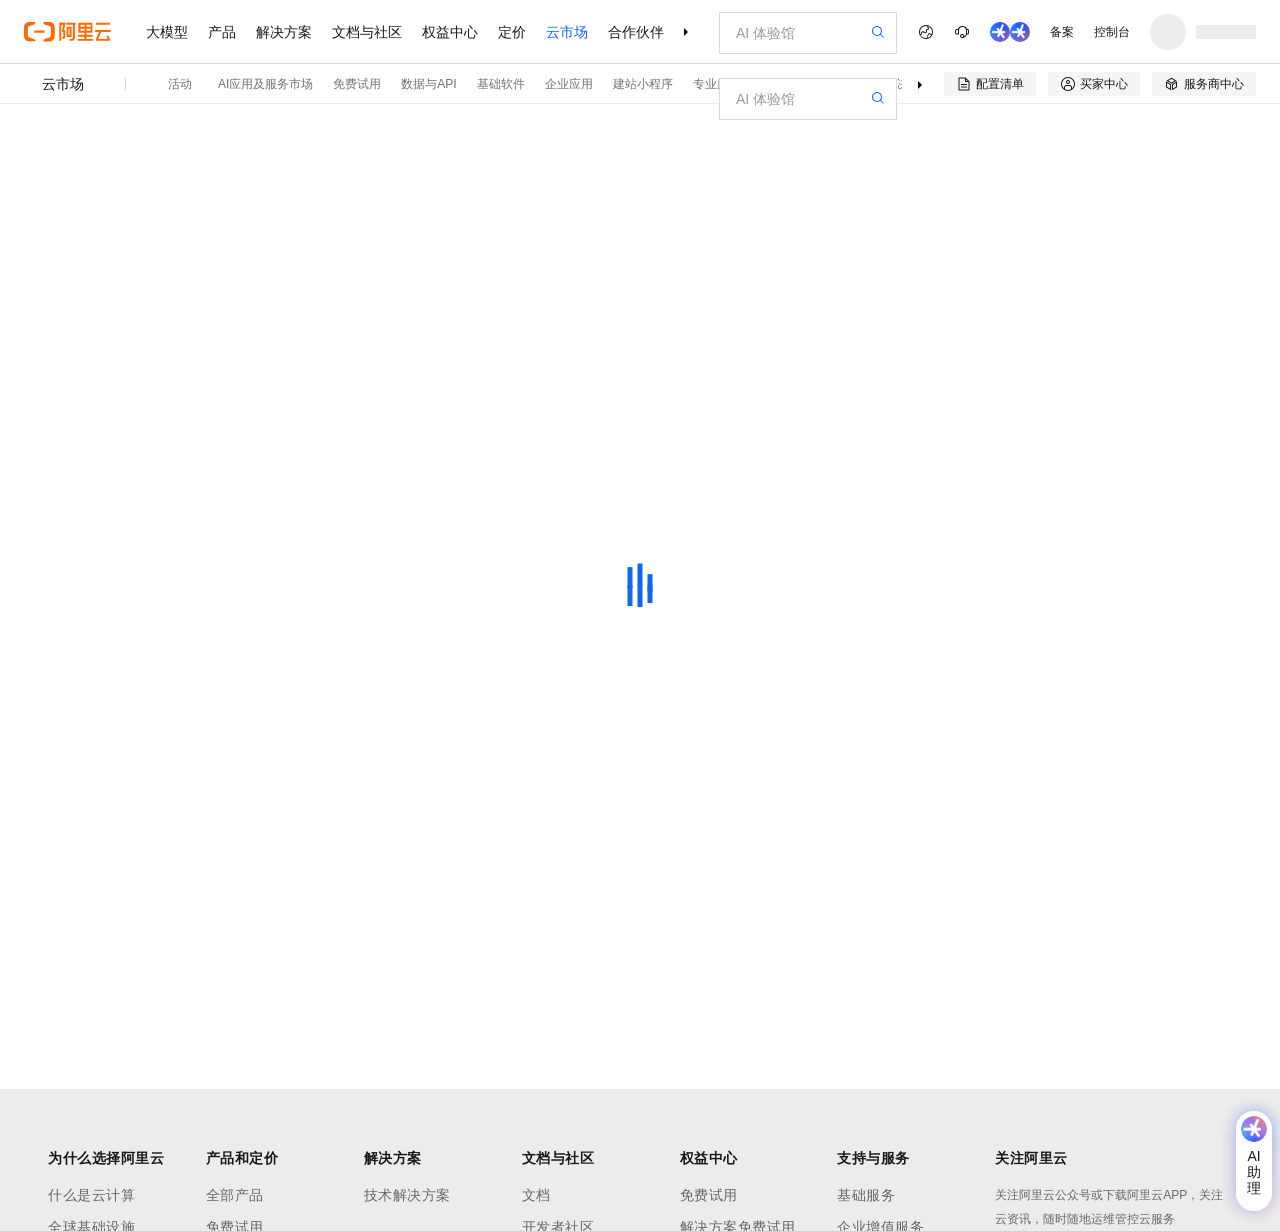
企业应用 (569, 84)
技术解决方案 (407, 1195)
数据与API (428, 84)
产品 (222, 32)
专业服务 (717, 84)
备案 (1062, 32)
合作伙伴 (636, 32)
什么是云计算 (91, 1195)
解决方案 (284, 32)
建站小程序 (643, 84)
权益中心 (450, 32)
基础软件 (501, 84)
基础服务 (866, 1195)
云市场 (567, 32)
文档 (536, 1195)
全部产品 (235, 1195)
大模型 (167, 32)
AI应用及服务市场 (265, 84)
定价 (512, 32)
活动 (180, 84)
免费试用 (357, 84)
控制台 (1112, 32)
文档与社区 (367, 32)
